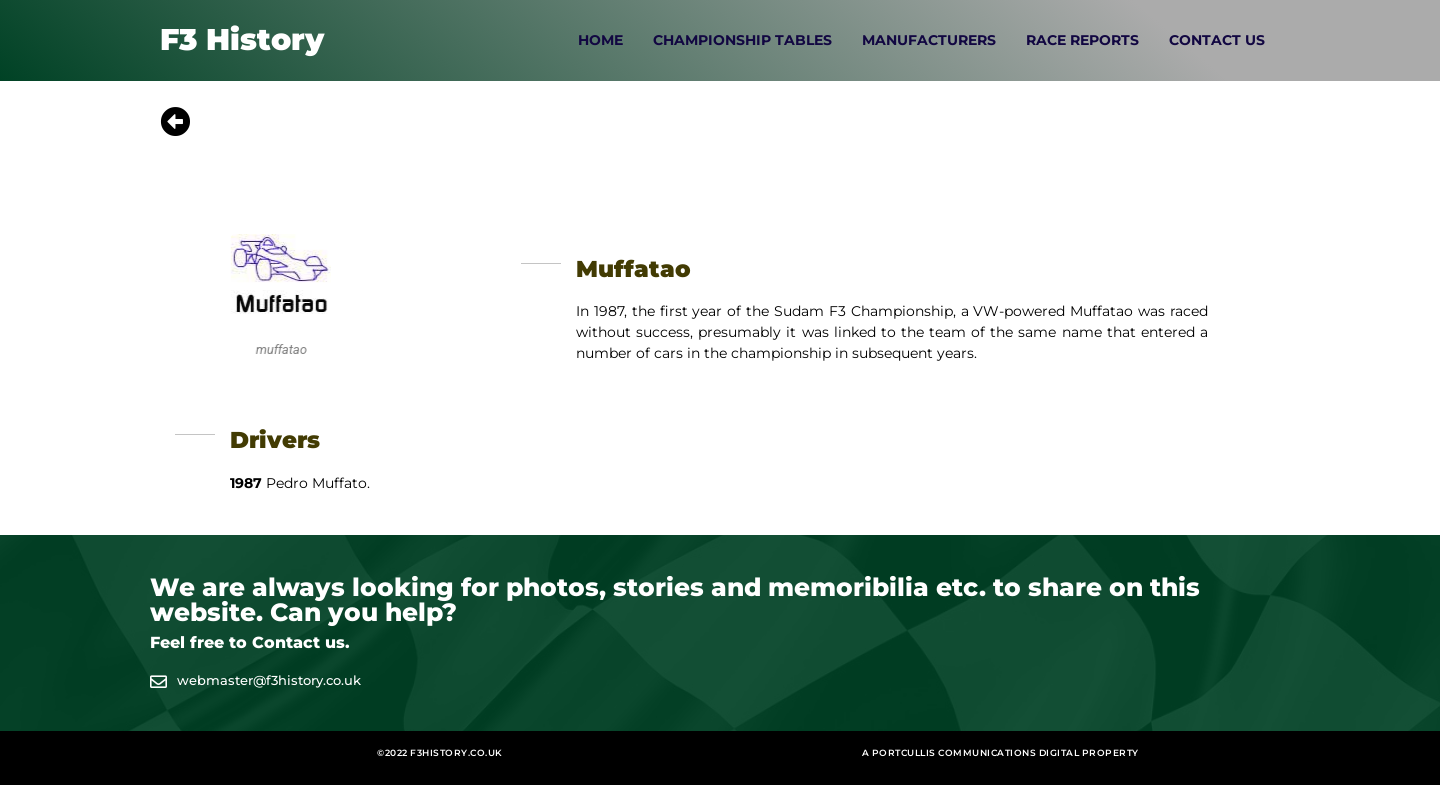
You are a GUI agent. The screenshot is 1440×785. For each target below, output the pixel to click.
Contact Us (1217, 40)
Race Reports (1082, 40)
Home (600, 40)
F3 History (242, 39)
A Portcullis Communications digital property (1000, 752)
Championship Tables (742, 40)
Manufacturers (929, 40)
